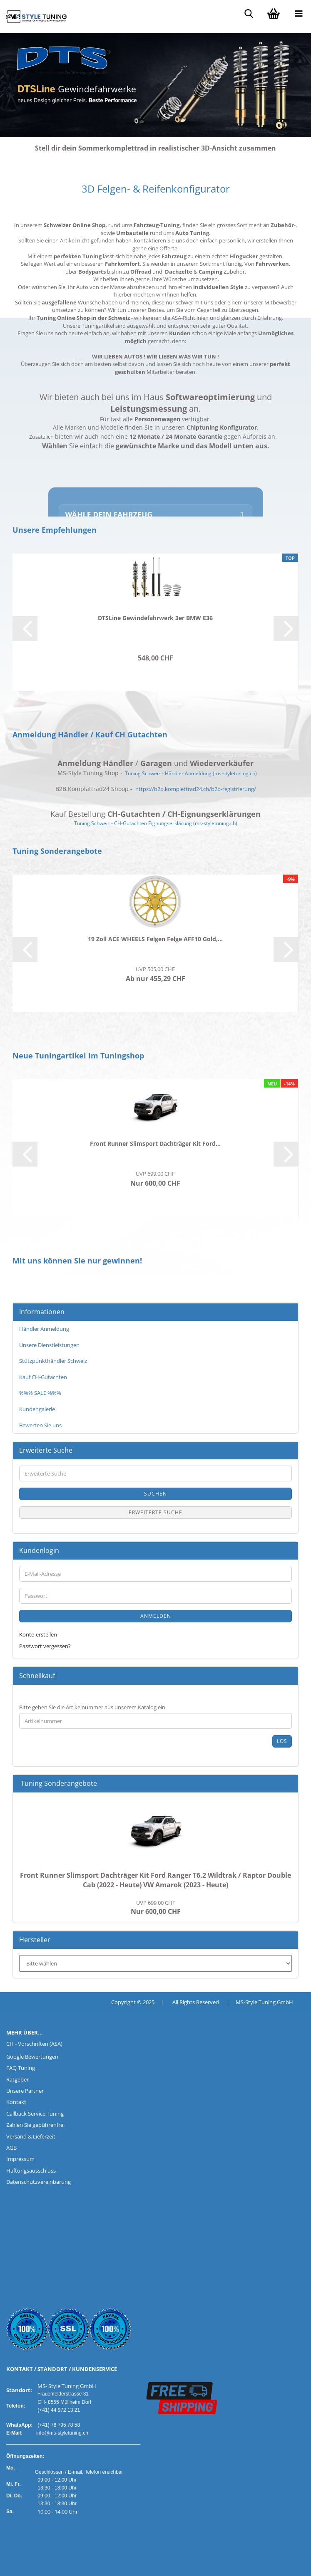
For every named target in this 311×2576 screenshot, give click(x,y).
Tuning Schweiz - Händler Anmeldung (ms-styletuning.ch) (191, 773)
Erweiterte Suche (155, 1512)
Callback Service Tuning (35, 2113)
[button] (24, 628)
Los (282, 1741)
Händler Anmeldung (44, 1328)
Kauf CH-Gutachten (43, 1377)
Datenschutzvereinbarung (38, 2181)
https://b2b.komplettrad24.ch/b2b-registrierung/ (195, 789)
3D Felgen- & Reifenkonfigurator (156, 188)
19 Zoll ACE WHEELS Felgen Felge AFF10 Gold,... (155, 939)
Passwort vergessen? (45, 1646)
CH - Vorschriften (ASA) (34, 2043)
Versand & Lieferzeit (30, 2136)
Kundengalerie (37, 1409)
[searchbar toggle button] (248, 12)
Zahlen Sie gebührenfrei (35, 2125)
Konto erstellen (38, 1634)
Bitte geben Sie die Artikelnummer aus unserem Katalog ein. (93, 1707)
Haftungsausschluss (31, 2170)
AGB (11, 2147)
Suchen (155, 1493)
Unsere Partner (25, 2090)
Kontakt (16, 2102)
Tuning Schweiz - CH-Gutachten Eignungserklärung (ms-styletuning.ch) (155, 823)
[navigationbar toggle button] (298, 12)
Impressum (20, 2159)
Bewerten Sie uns (40, 1425)
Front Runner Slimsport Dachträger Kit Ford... (155, 1143)
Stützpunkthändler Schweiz (53, 1361)
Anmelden (155, 1615)
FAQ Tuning (20, 2068)
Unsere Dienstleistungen (49, 1345)
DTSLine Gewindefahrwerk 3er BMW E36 (155, 618)
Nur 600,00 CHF (156, 1907)
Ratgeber (17, 2079)
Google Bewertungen (32, 2056)
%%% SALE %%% (40, 1393)
